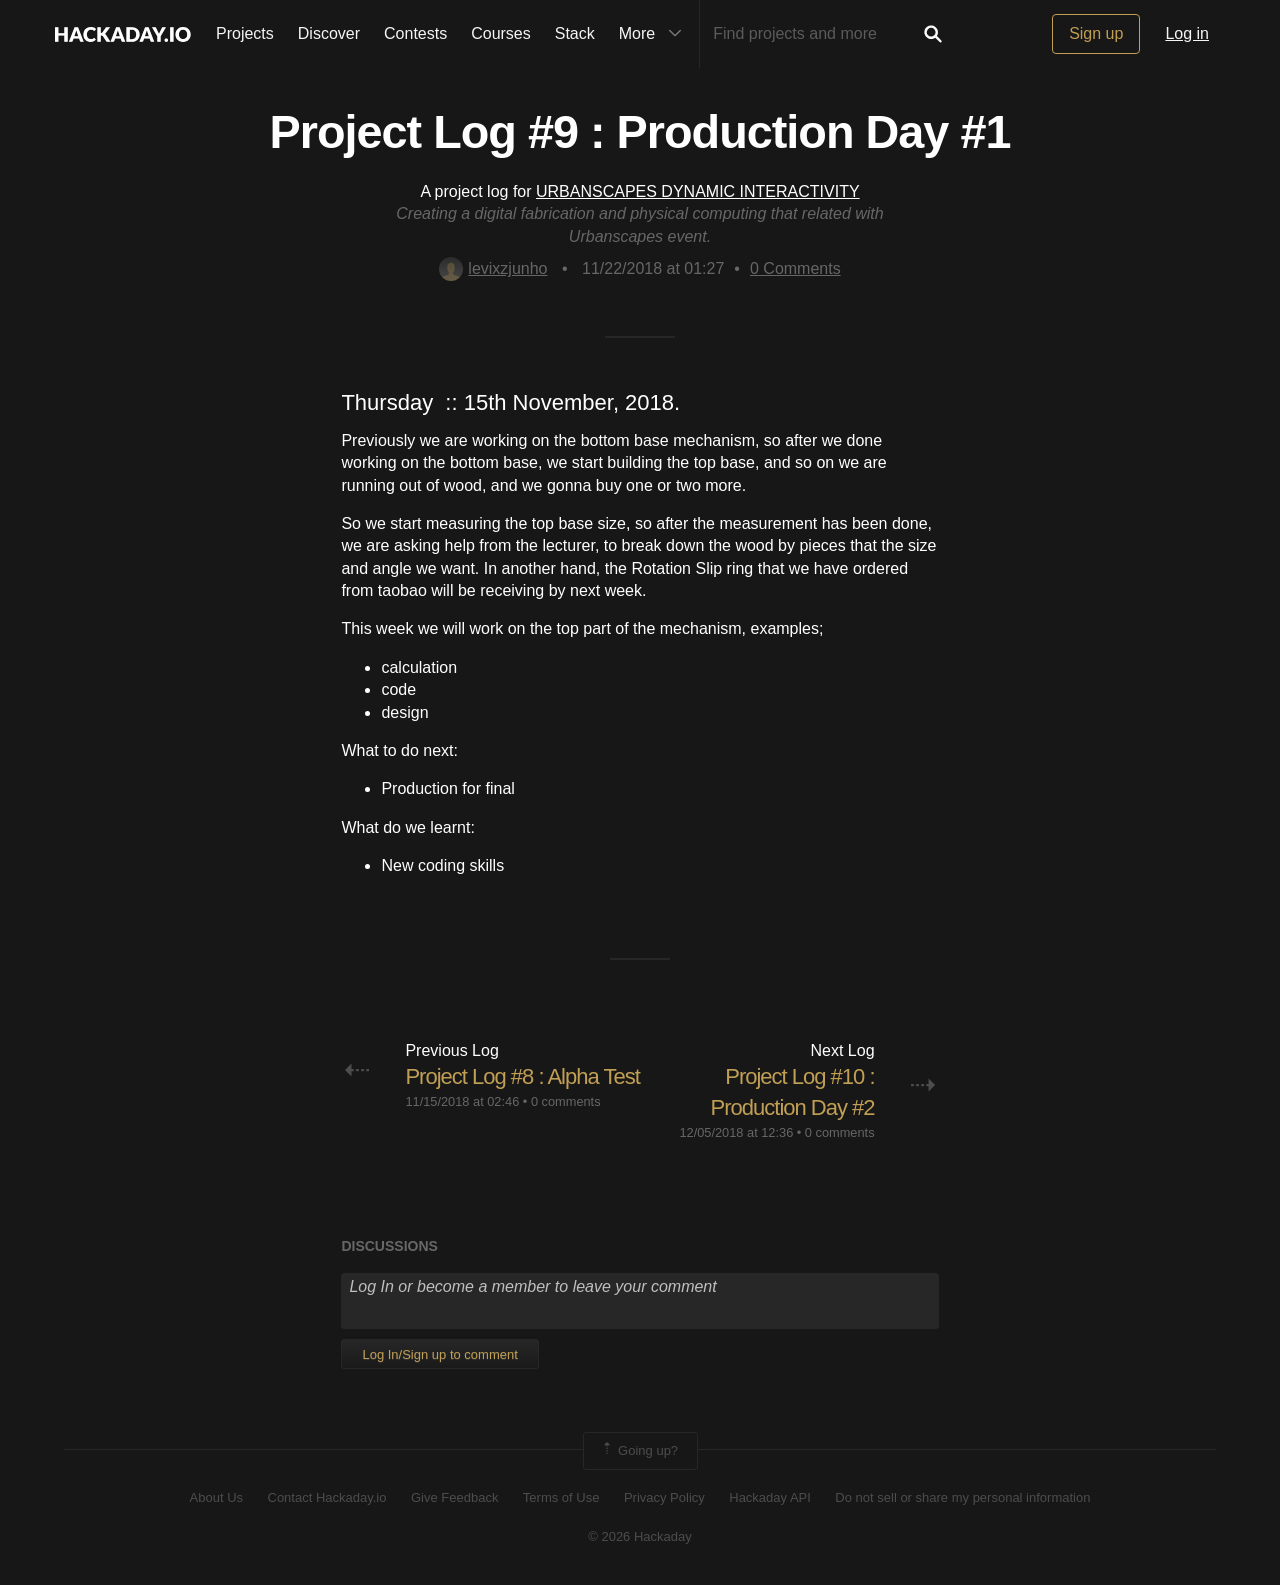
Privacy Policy (664, 1497)
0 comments (566, 1101)
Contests (415, 33)
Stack (575, 33)
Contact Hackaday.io (327, 1497)
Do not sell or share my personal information (962, 1497)
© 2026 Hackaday (640, 1536)
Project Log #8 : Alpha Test (522, 1076)
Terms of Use (561, 1497)
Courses (501, 33)
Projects (245, 33)
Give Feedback (454, 1497)
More (655, 34)
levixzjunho (493, 268)
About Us (216, 1497)
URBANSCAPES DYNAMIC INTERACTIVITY (698, 191)
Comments (795, 268)
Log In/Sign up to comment (439, 1354)
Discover (329, 33)
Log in (1187, 33)
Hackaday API (770, 1497)
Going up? (639, 1451)
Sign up (1096, 33)
